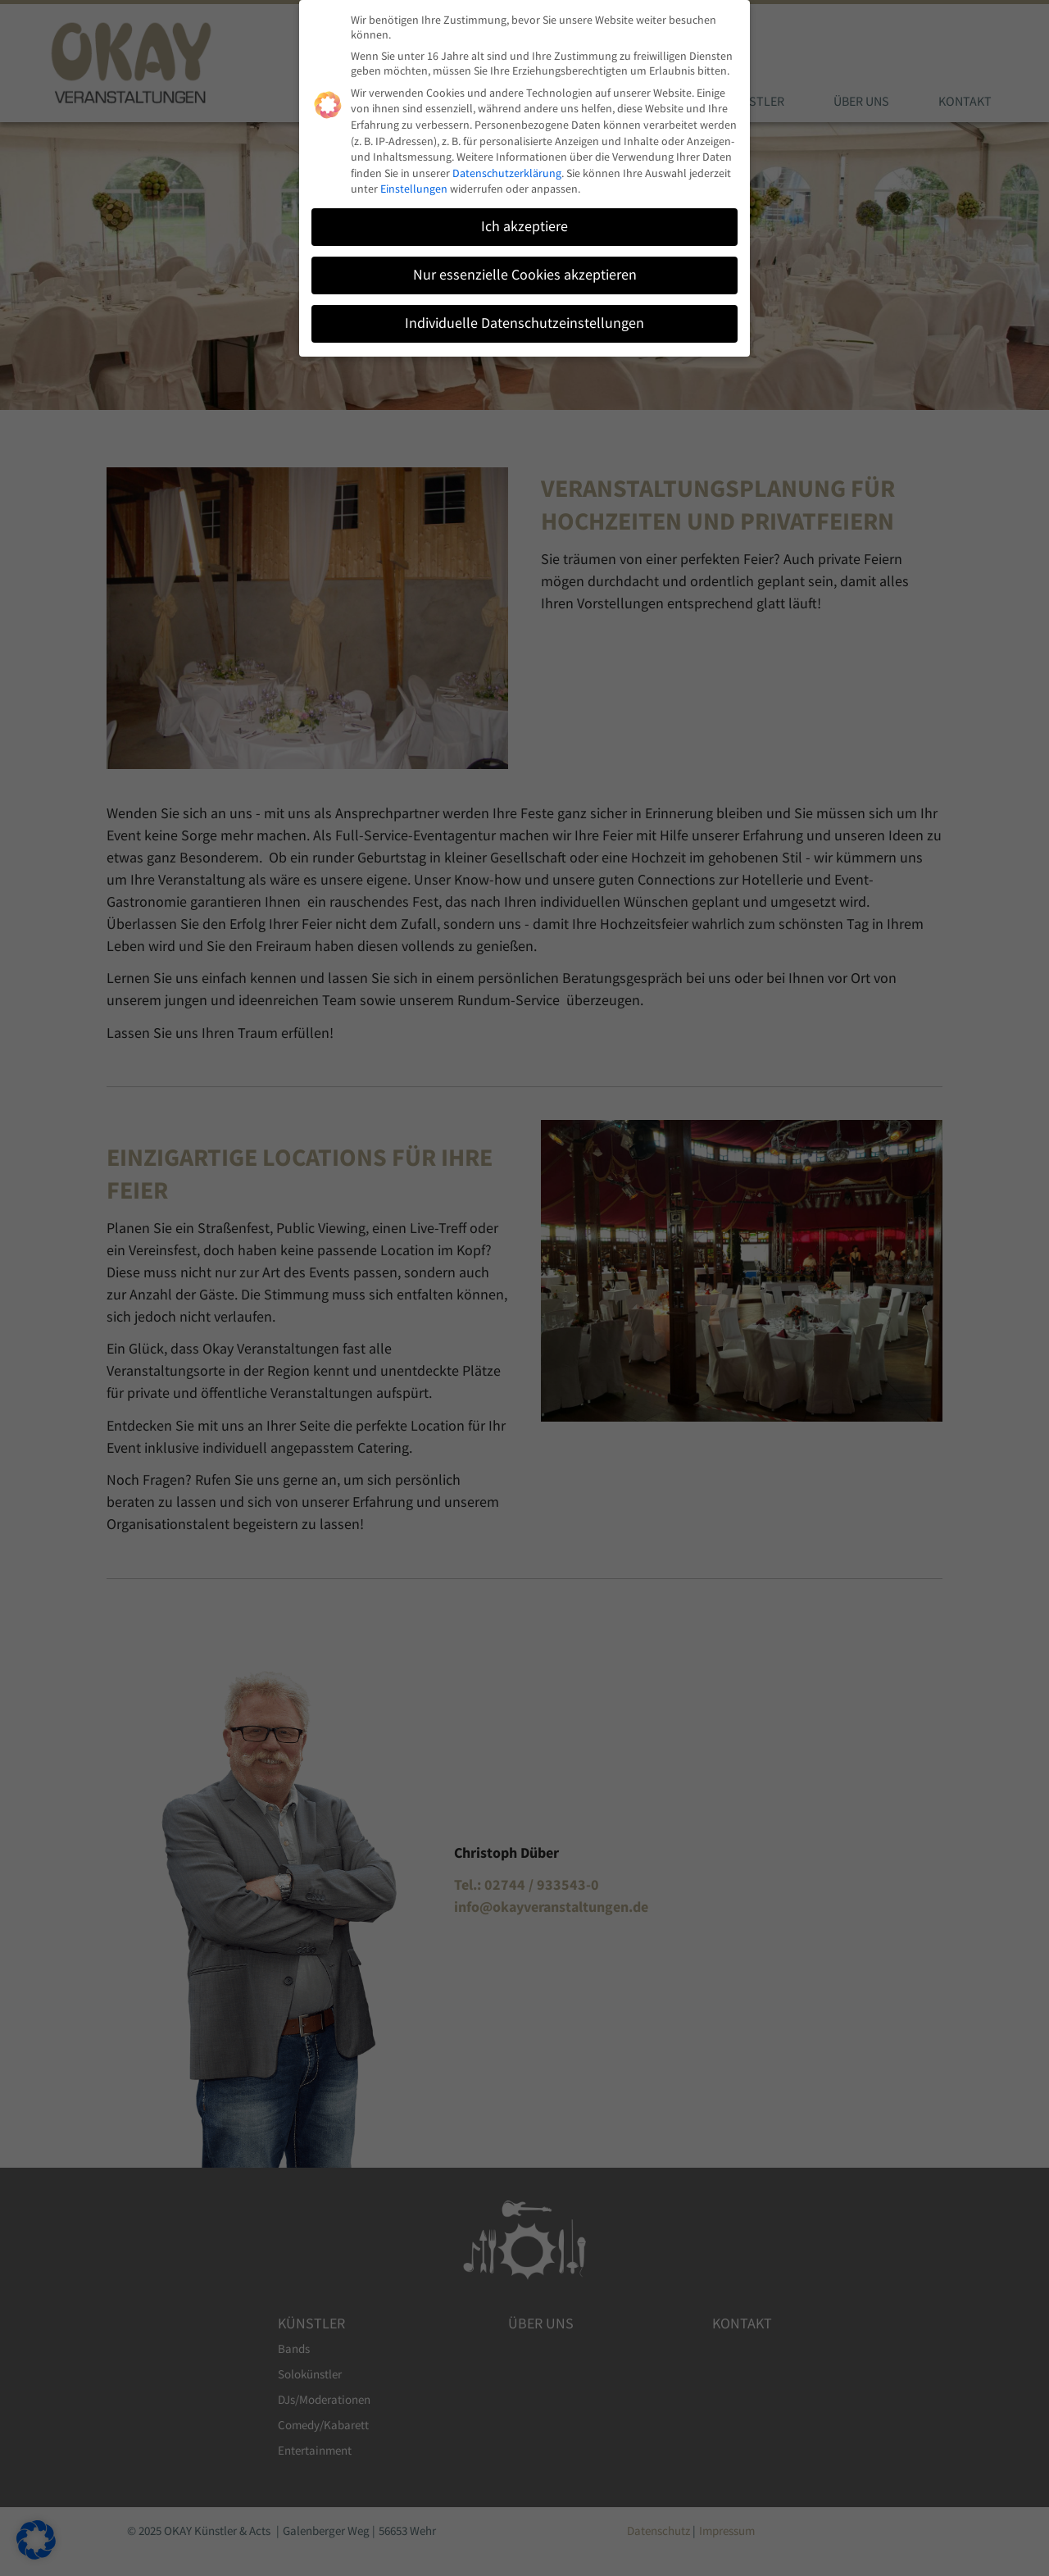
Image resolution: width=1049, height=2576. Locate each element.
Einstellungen (413, 182)
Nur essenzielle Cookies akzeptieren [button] (525, 269)
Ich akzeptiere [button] (524, 221)
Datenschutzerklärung (506, 167)
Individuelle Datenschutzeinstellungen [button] (524, 317)
